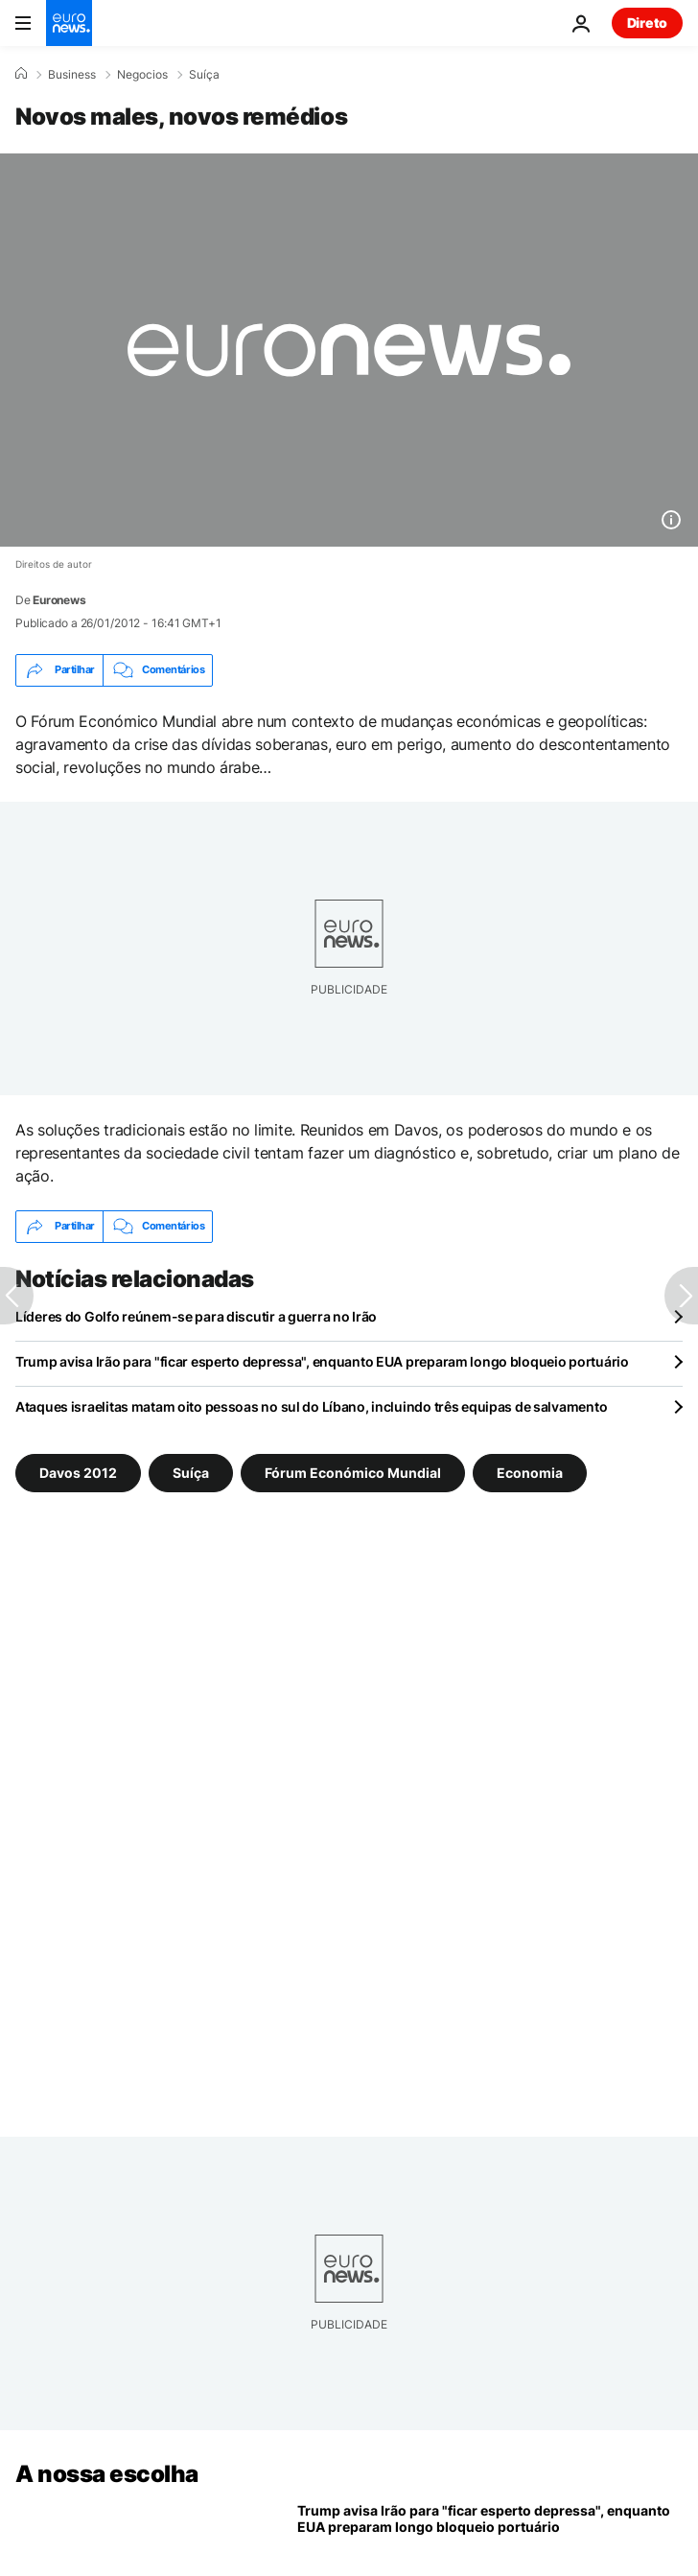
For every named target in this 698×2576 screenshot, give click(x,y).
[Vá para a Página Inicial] (69, 23)
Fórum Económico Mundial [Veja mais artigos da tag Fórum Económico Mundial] (353, 1472)
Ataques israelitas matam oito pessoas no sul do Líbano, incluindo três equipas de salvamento (311, 1406)
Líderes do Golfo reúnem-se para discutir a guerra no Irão (196, 1316)
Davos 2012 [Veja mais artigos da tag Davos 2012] (78, 1472)
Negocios (142, 75)
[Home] (21, 74)
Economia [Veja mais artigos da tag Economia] (530, 1472)
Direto (647, 22)
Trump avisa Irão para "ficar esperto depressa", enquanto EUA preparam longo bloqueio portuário (322, 1361)
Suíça (204, 75)
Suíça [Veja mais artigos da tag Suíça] (191, 1472)
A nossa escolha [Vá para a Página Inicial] (106, 2474)
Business (72, 75)
